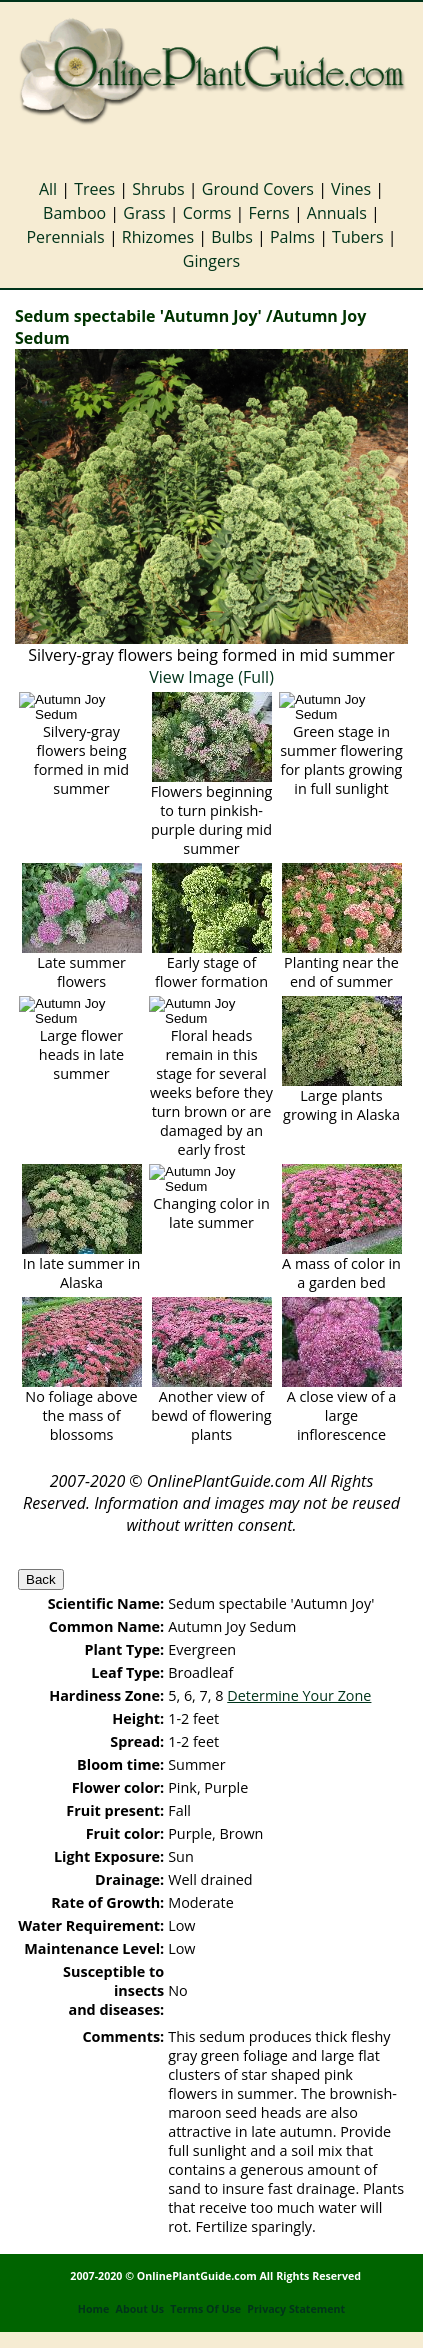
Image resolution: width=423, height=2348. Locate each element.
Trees (94, 189)
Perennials (65, 237)
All (48, 189)
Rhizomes (158, 237)
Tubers (358, 237)
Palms (292, 237)
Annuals (337, 213)
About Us (140, 2309)
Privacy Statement (296, 2309)
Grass (144, 213)
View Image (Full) (211, 677)
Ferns (269, 213)
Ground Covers (258, 189)
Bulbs (232, 237)
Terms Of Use (205, 2309)
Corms (207, 213)
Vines (351, 189)
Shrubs (158, 189)
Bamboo (74, 213)
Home (94, 2309)
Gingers (211, 261)
